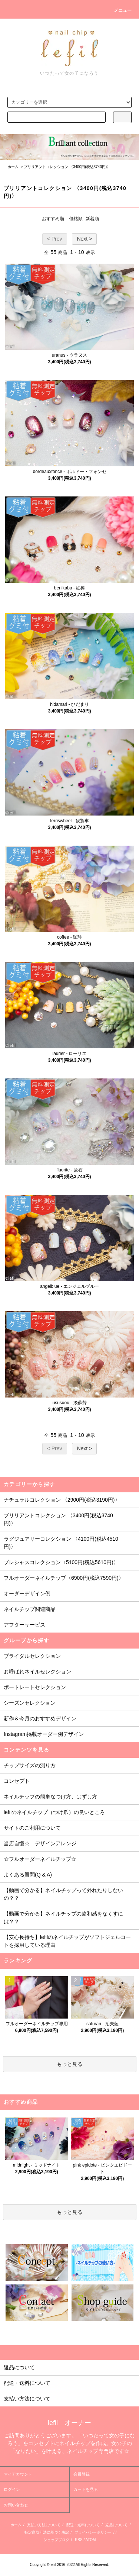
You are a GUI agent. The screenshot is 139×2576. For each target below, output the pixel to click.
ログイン (12, 2489)
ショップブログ (56, 2540)
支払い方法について (43, 2525)
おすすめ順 (53, 218)
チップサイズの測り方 (30, 1765)
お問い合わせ (16, 2505)
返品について (116, 2525)
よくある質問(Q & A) (28, 1875)
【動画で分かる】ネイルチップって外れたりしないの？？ (63, 1894)
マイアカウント (18, 2474)
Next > (84, 239)
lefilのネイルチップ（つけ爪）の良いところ (54, 1812)
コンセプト (17, 1781)
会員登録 (81, 2474)
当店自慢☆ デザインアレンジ (40, 1843)
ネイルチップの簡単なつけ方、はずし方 (50, 1797)
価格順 (76, 218)
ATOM (90, 2540)
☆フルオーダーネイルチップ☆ (40, 1859)
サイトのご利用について (32, 1828)
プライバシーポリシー (93, 2532)
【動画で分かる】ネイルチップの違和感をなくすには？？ (63, 1917)
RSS (79, 2540)
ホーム (13, 167)
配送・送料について (83, 2525)
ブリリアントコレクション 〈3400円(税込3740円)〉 (67, 167)
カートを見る (85, 2489)
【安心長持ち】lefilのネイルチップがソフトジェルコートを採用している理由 (67, 1941)
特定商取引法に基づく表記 (46, 2532)
